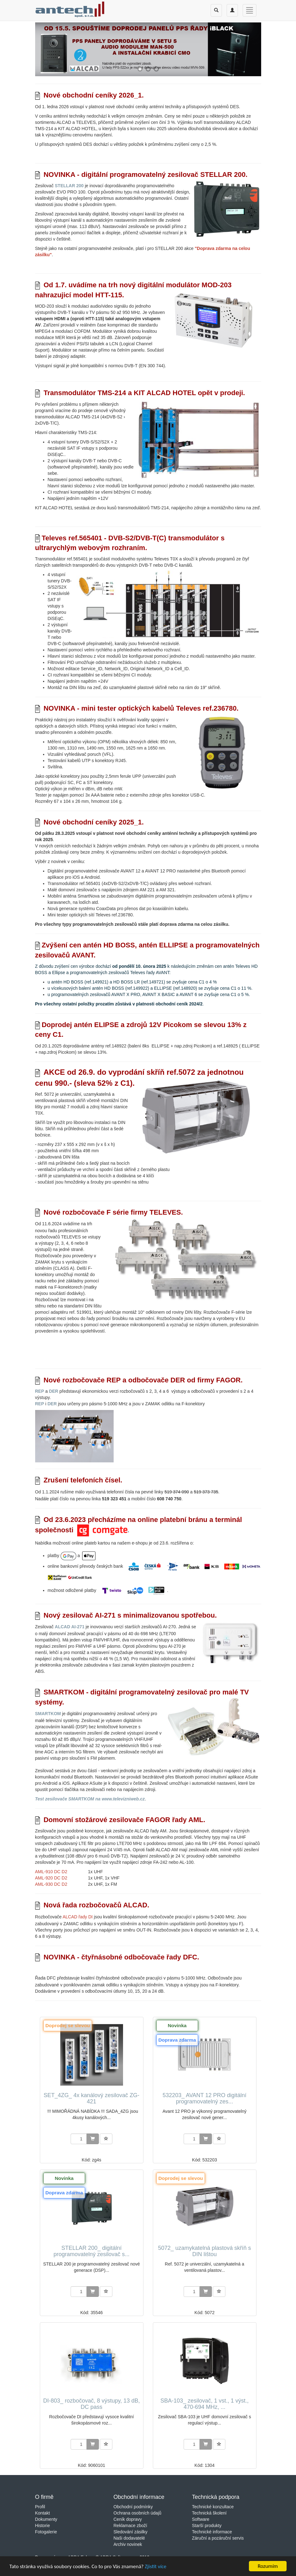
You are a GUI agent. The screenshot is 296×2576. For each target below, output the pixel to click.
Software (200, 2519)
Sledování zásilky (131, 2531)
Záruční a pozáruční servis (218, 2538)
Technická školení (209, 2512)
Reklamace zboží (130, 2525)
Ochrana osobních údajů (138, 2512)
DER (53, 1391)
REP (39, 1391)
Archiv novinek (128, 2544)
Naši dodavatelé (129, 2538)
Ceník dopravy (128, 2519)
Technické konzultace (213, 2506)
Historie (42, 2525)
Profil (40, 2506)
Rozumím (268, 2566)
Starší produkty (207, 2525)
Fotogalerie (46, 2531)
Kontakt (42, 2512)
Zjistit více (155, 2566)
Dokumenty (46, 2519)
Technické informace (212, 2531)
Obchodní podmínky (133, 2506)
